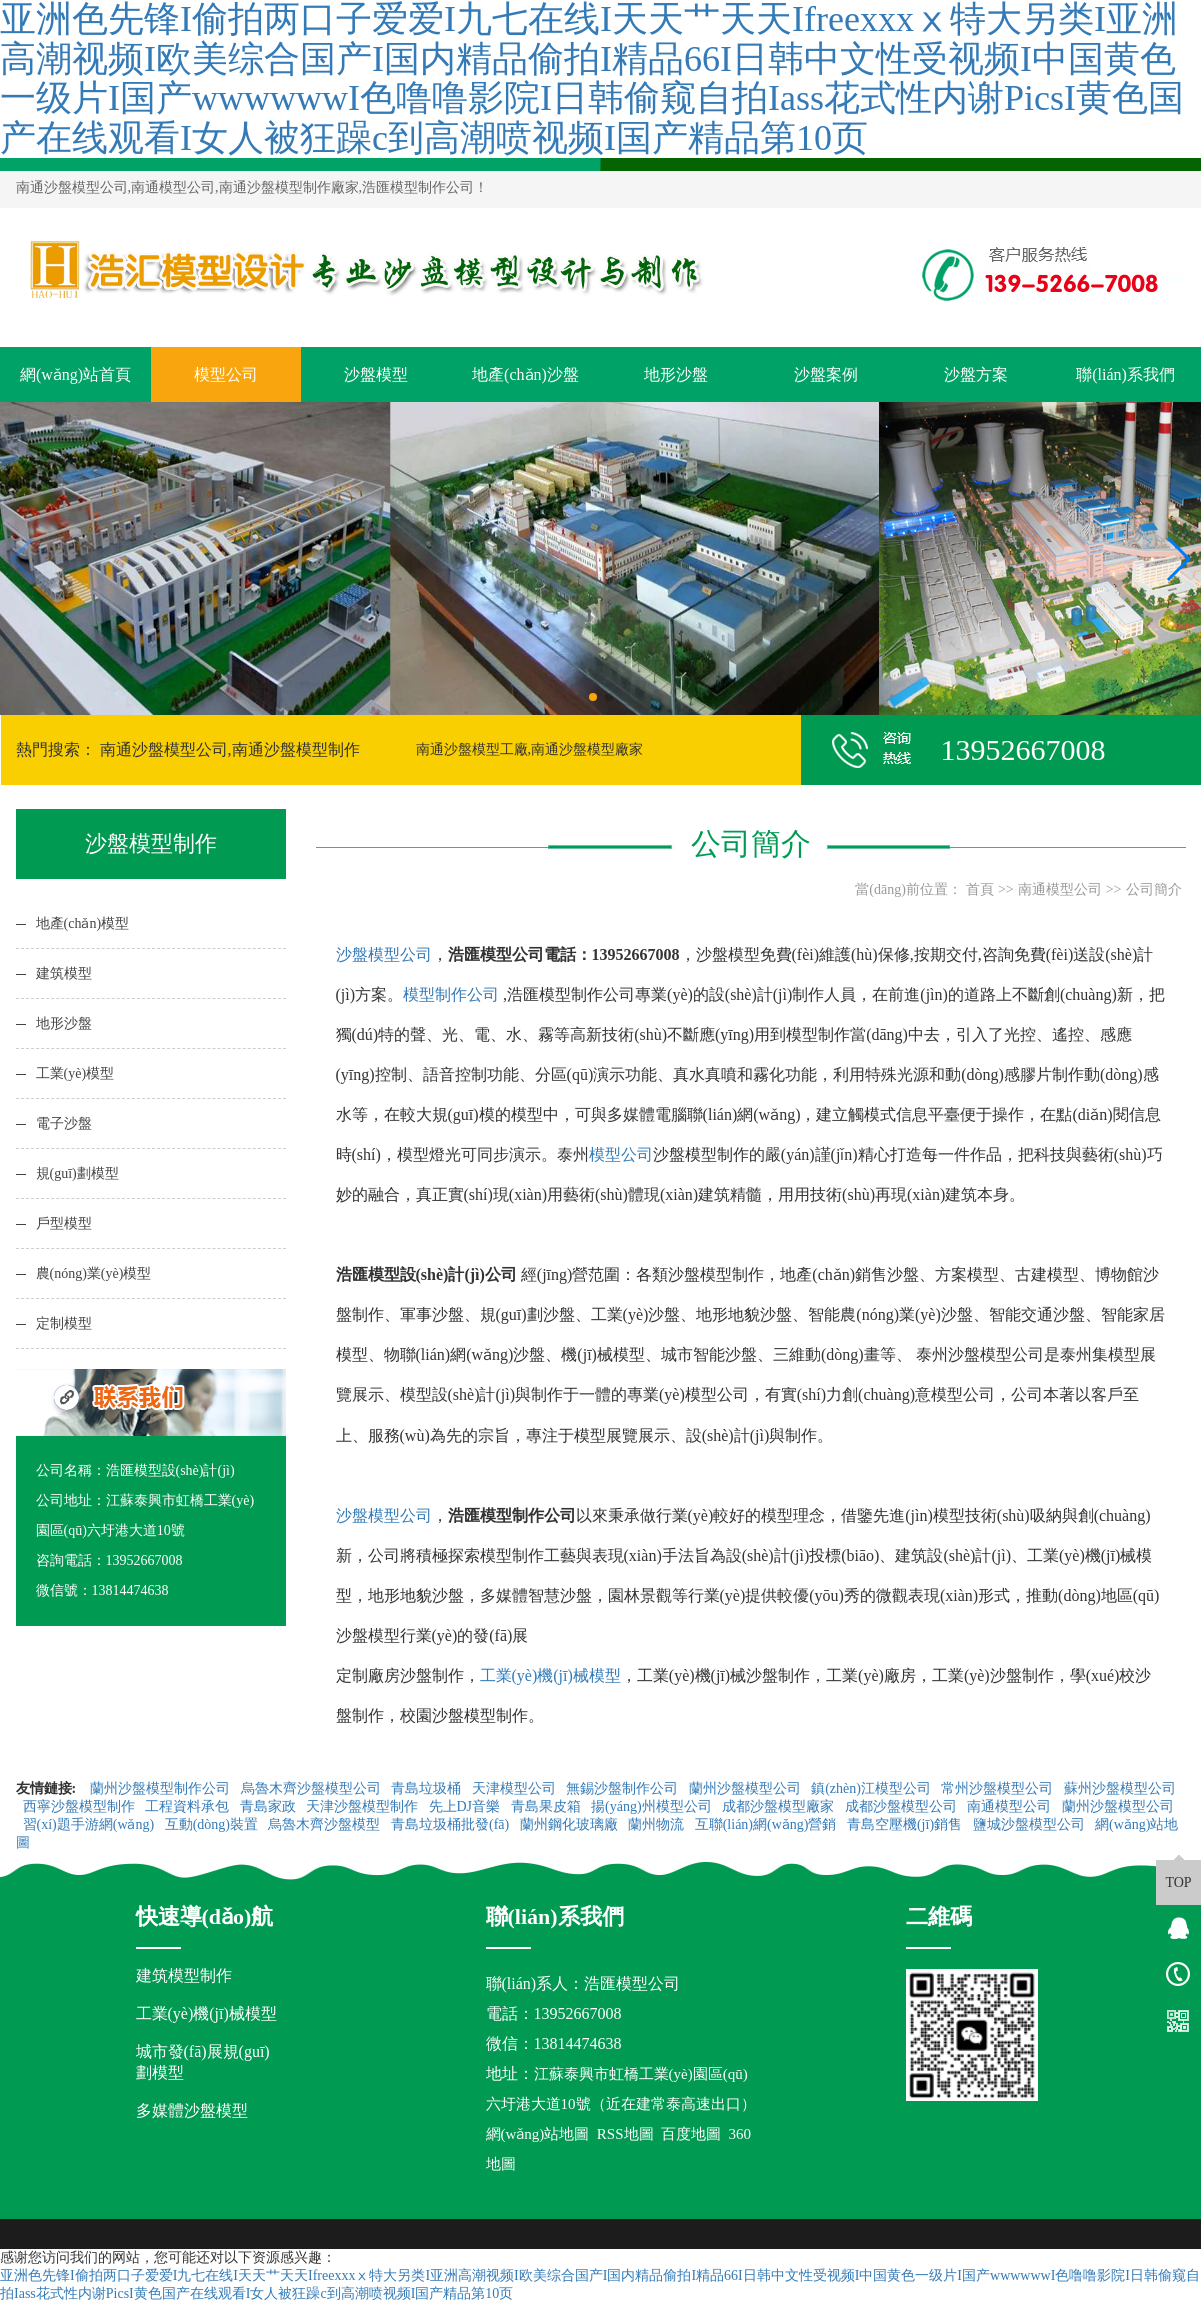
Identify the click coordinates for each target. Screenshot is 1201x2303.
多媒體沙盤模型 (192, 2110)
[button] (593, 697)
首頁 (980, 889)
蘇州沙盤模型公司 (1120, 1788)
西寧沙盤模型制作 (81, 1806)
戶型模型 (64, 1223)
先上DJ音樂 (466, 1806)
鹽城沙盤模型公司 (1031, 1824)
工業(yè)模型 (75, 1073)
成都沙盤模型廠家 (780, 1806)
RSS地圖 (625, 2134)
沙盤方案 (976, 374)
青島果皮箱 (548, 1806)
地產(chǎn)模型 (83, 923)
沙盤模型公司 (384, 954)
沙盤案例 (826, 374)
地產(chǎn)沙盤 (525, 374)
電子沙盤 (64, 1123)
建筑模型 (64, 973)
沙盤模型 (376, 374)
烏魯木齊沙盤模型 (326, 1824)
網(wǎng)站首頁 (75, 374)
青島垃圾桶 (428, 1788)
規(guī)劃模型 (77, 1173)
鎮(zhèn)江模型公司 (872, 1788)
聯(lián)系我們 (1125, 374)
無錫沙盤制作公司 (624, 1788)
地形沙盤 (676, 374)
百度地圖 (691, 2134)
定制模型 (64, 1323)
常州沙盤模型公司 (999, 1788)
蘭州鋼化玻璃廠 (571, 1824)
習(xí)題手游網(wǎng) (90, 1824)
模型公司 (226, 374)
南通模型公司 (1060, 889)
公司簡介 (1154, 889)
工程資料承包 (189, 1806)
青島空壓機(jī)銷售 (906, 1824)
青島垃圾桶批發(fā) (452, 1824)
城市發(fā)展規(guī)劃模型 (203, 2062)
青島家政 (270, 1806)
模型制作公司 (451, 994)
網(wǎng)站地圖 (538, 2134)
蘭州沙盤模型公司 (747, 1788)
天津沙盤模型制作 (364, 1806)
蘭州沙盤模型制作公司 (162, 1788)
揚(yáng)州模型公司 (653, 1806)
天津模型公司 (516, 1788)
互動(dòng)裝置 (213, 1824)
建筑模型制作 (184, 1975)
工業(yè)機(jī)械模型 (550, 1675)
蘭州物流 (658, 1824)
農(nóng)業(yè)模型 (94, 1273)
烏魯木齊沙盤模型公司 (313, 1788)
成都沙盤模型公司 (903, 1806)
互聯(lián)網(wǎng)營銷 (767, 1824)
